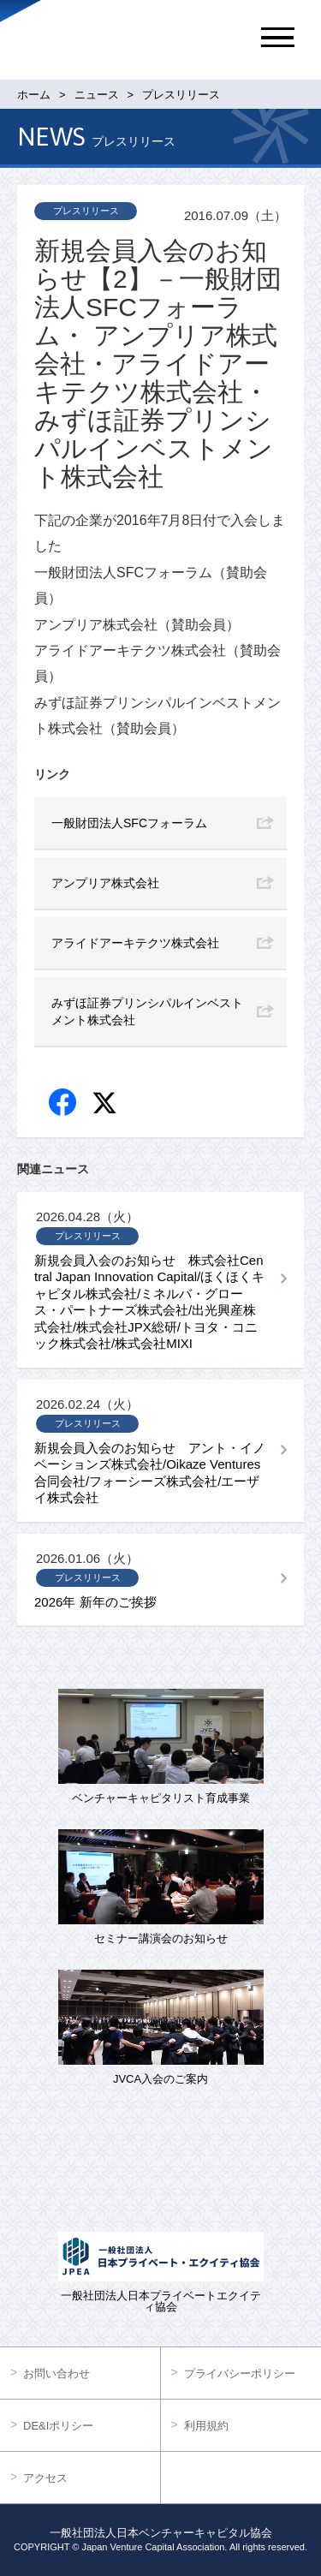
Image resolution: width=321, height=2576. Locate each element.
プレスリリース (86, 211)
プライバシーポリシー (239, 2373)
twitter (107, 1105)
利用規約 (206, 2425)
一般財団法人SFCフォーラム (129, 823)
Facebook (64, 1103)
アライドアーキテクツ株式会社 (135, 943)
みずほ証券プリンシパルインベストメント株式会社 (147, 1011)
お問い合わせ (56, 2373)
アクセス (45, 2478)
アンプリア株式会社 (105, 883)
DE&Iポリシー (58, 2425)
